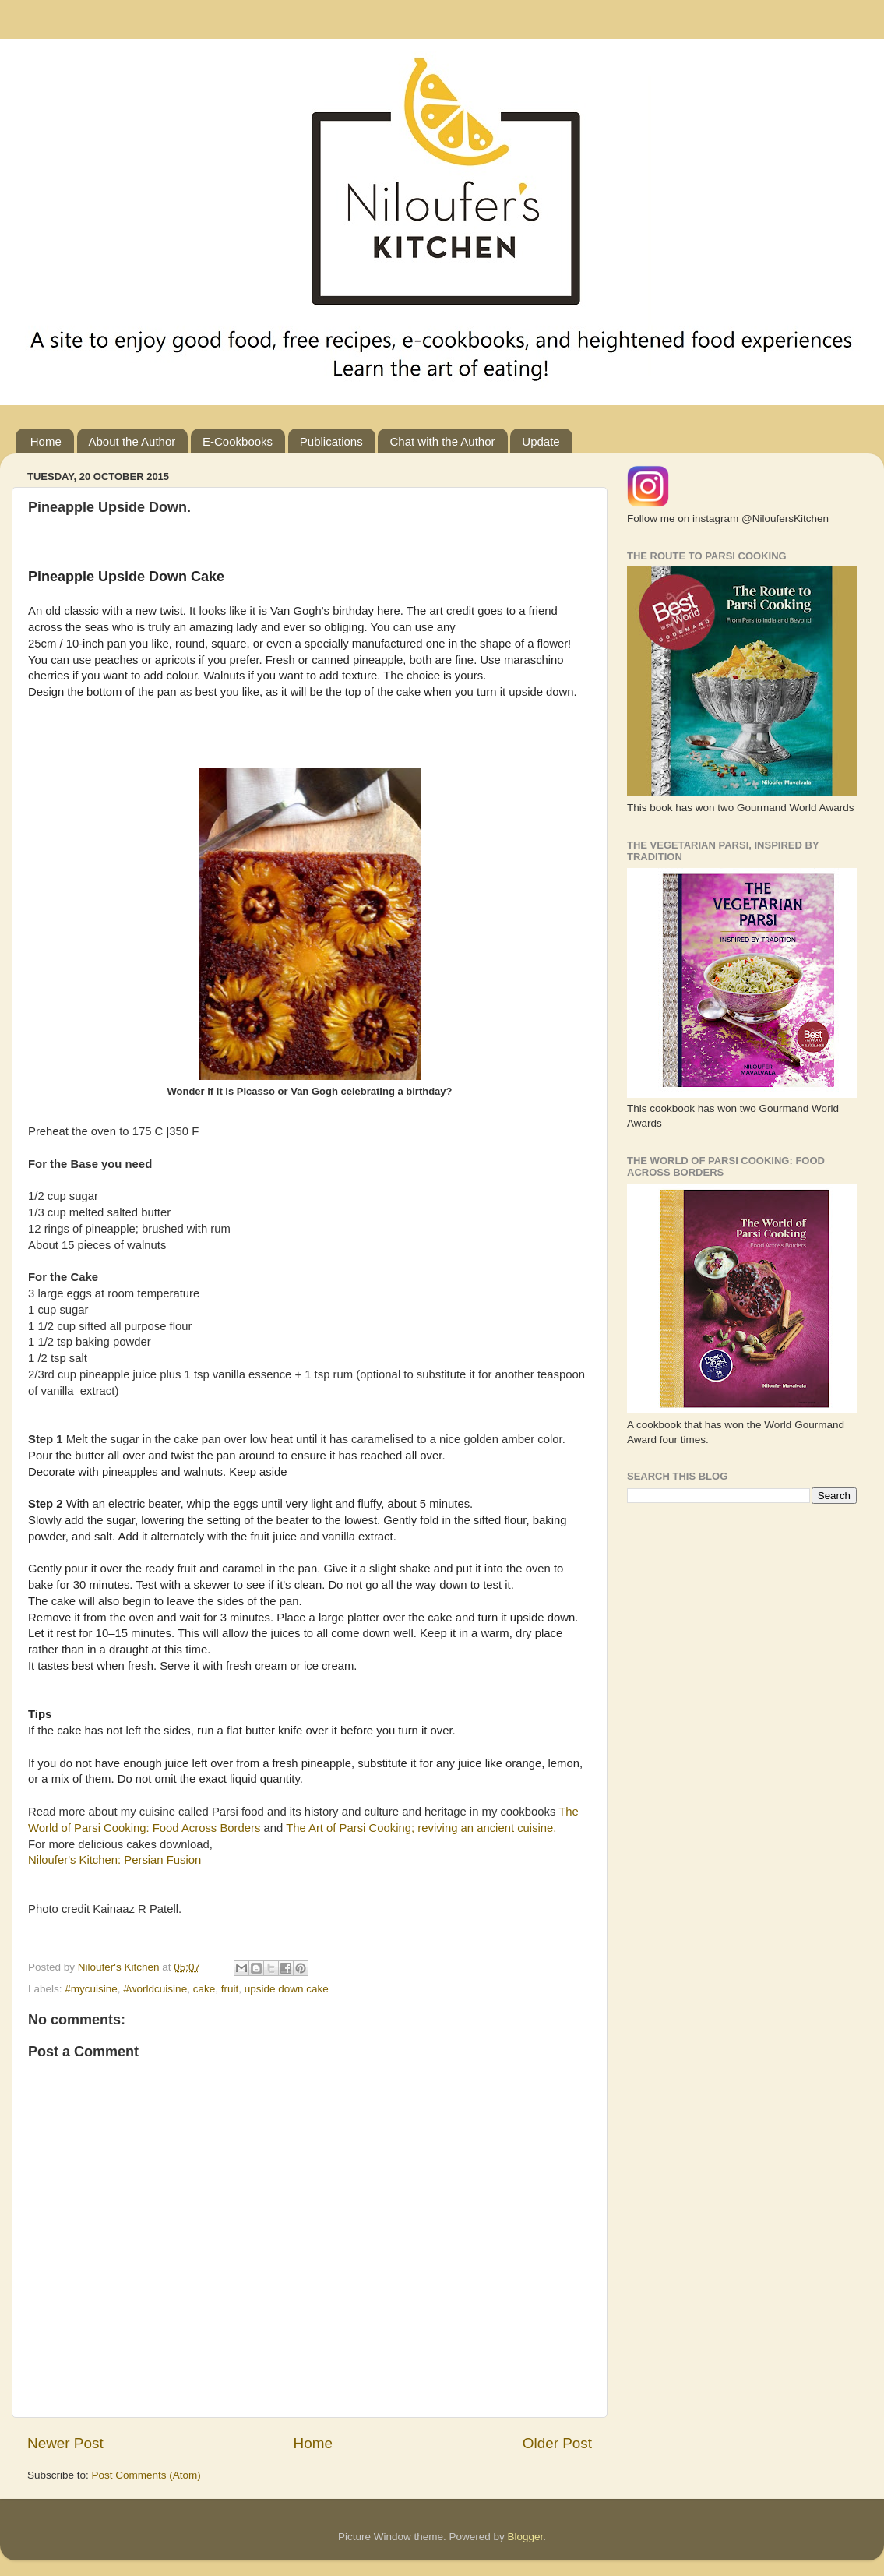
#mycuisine (91, 1989)
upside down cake (287, 1989)
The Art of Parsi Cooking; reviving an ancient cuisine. (421, 1828)
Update (540, 441)
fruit (230, 1989)
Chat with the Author (442, 441)
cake (204, 1989)
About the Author (132, 441)
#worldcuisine (155, 1989)
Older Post (557, 2443)
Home (46, 441)
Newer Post (65, 2443)
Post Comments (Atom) (146, 2475)
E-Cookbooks (238, 441)
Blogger (526, 2536)
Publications (331, 441)
